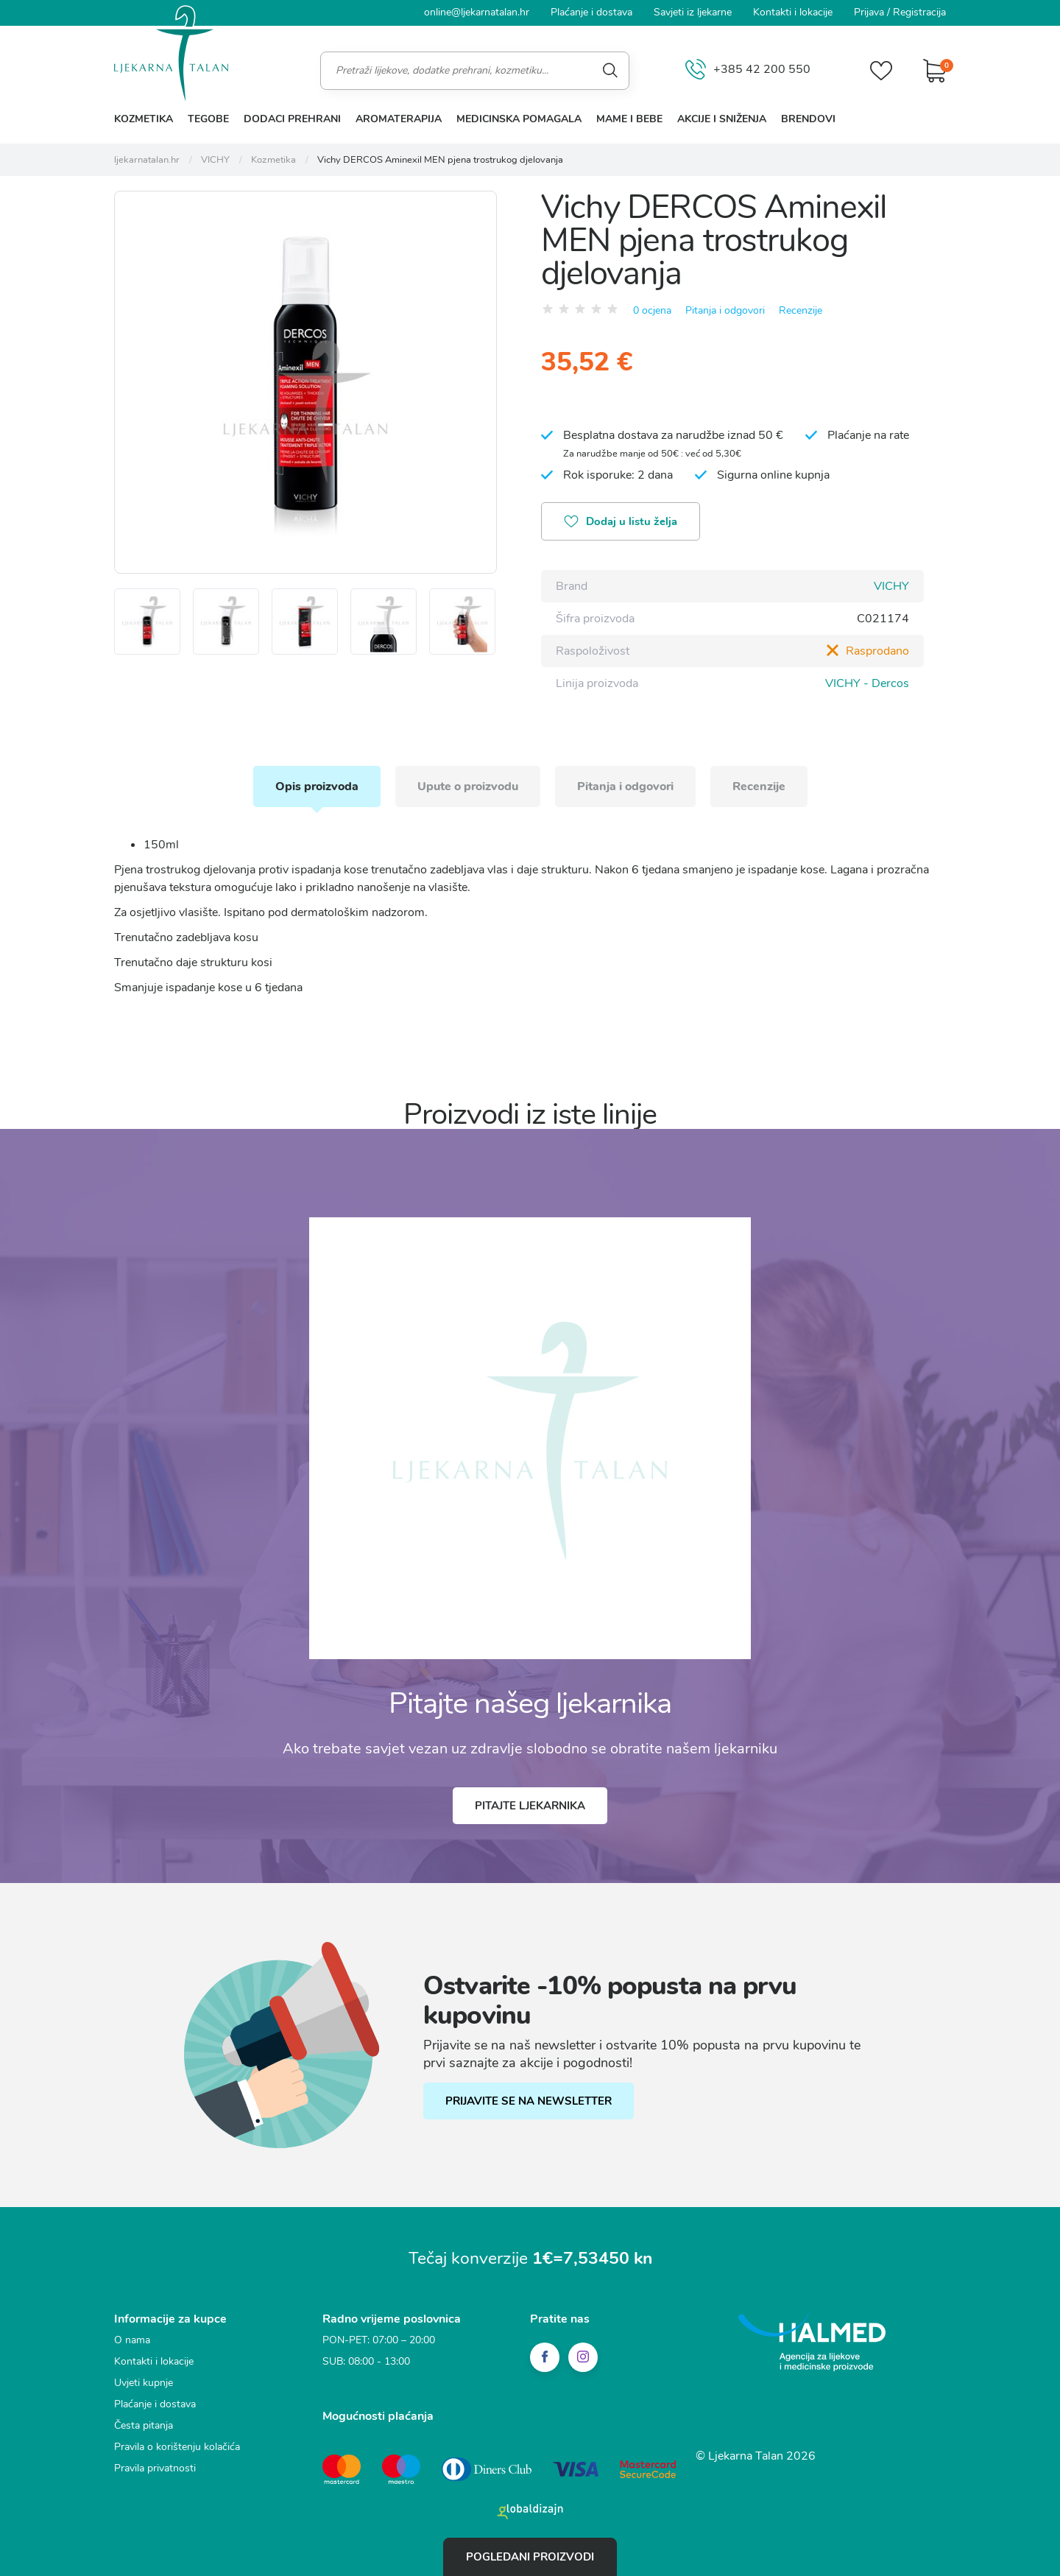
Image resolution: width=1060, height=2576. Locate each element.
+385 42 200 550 (747, 70)
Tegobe (208, 119)
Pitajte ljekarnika (530, 1805)
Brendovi (808, 119)
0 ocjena (652, 310)
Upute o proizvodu (467, 786)
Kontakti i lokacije (793, 12)
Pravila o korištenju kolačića (177, 2447)
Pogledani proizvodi (530, 2556)
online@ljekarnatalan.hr (476, 12)
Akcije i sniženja (721, 119)
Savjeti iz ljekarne (693, 12)
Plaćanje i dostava (591, 12)
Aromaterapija (399, 119)
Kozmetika (143, 119)
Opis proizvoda (316, 786)
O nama (132, 2340)
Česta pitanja (143, 2425)
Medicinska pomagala (519, 119)
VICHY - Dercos (867, 683)
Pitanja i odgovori (725, 310)
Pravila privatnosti (155, 2468)
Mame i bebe (629, 119)
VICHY (891, 586)
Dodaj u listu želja (620, 523)
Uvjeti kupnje (143, 2383)
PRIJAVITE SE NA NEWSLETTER (528, 2101)
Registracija (919, 12)
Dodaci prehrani (292, 119)
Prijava (869, 12)
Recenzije (800, 310)
